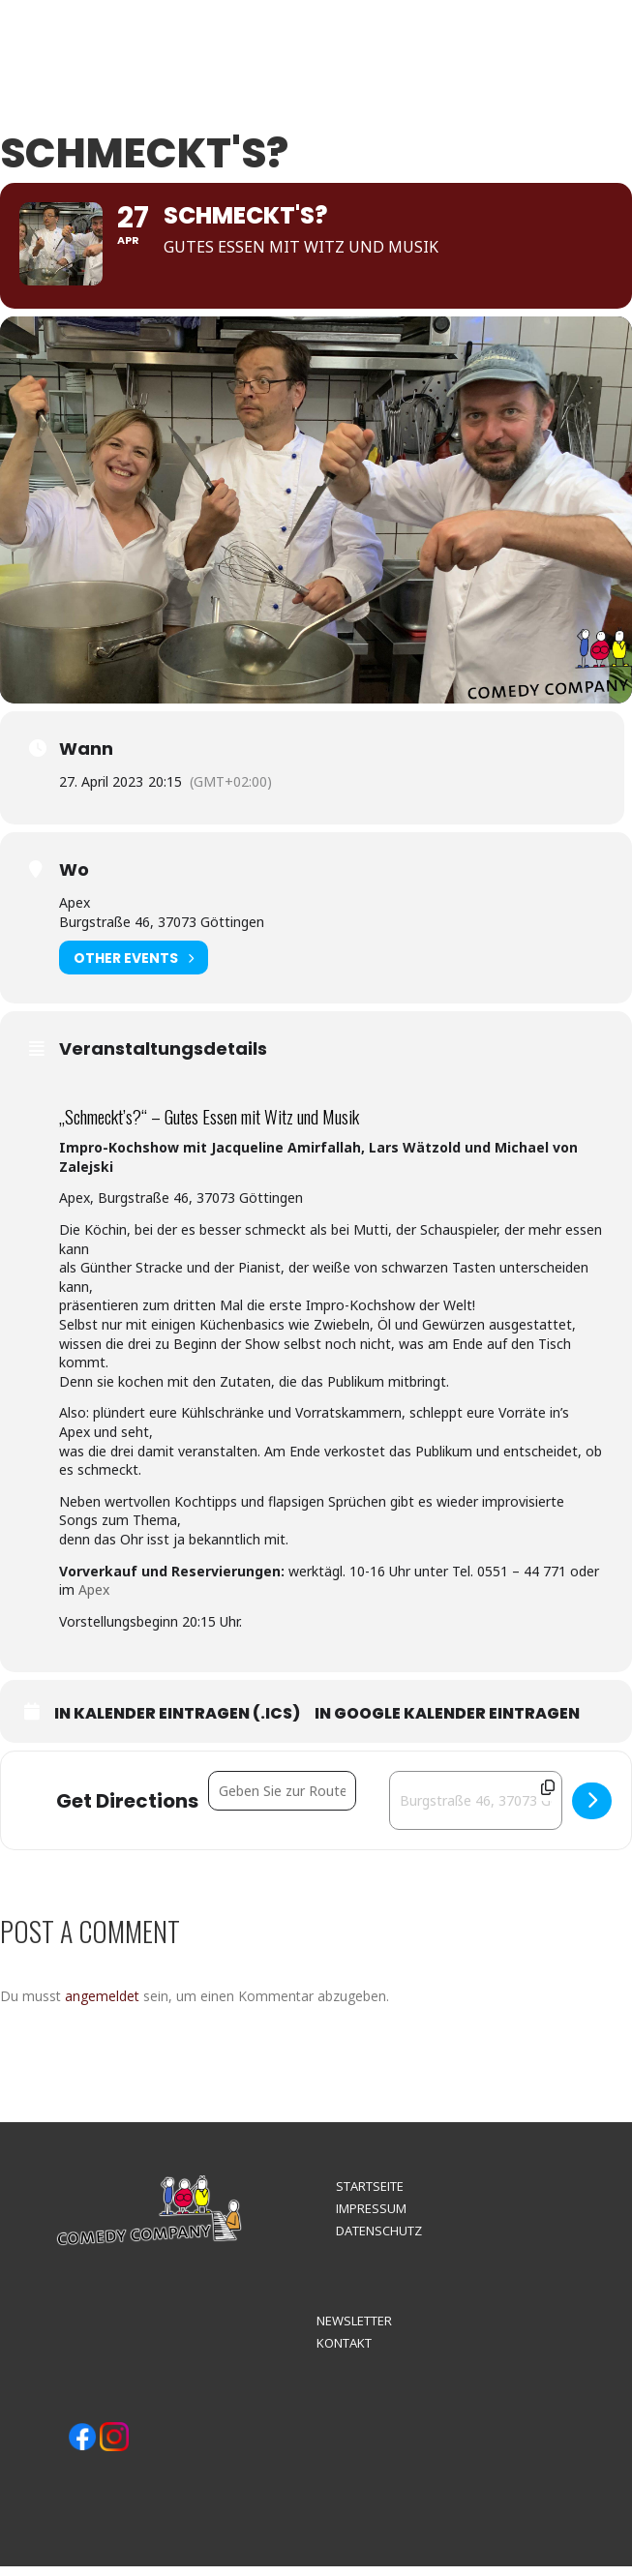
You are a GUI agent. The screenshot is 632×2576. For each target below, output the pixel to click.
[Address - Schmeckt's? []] (282, 1800)
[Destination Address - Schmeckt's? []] (475, 1810)
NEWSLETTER (354, 2330)
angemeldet (102, 2005)
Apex (93, 1599)
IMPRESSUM (371, 2218)
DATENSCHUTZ (379, 2240)
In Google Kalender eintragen (447, 1723)
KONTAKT (344, 2352)
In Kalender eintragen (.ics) (177, 1723)
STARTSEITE (370, 2195)
